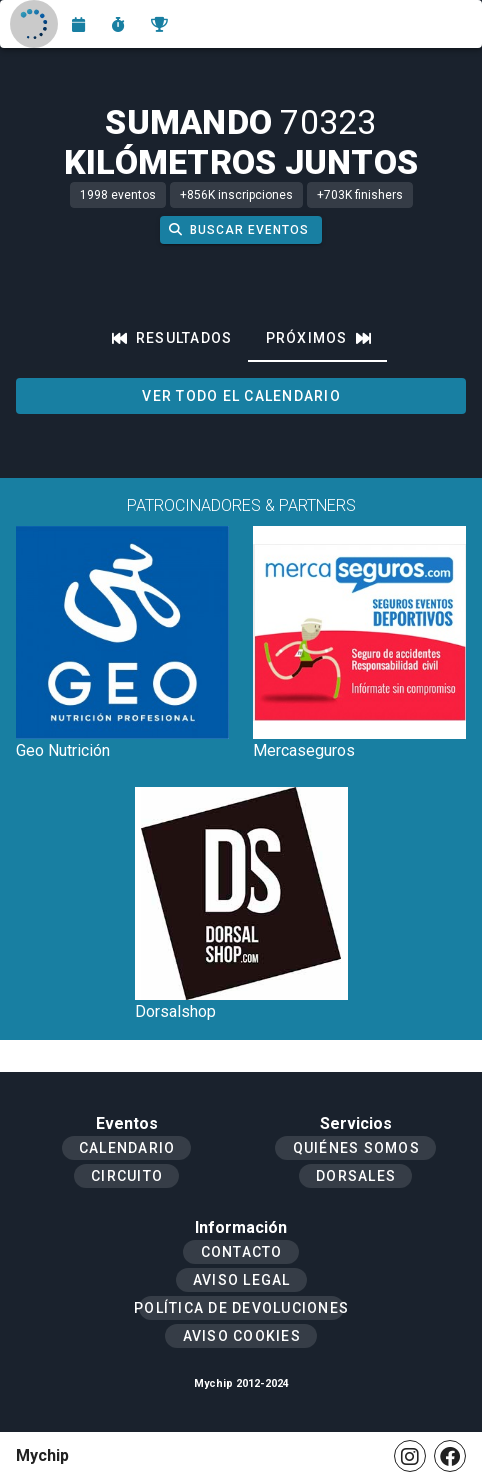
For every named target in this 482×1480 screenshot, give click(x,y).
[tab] (172, 338)
